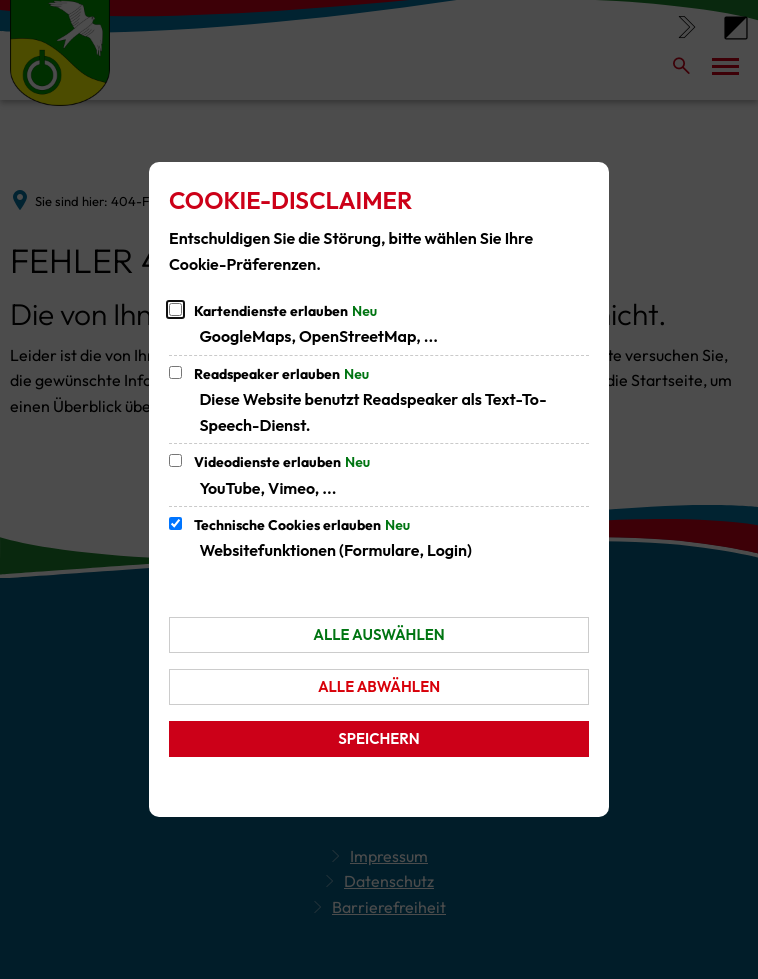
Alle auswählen (378, 634)
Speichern (378, 738)
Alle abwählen (379, 686)
